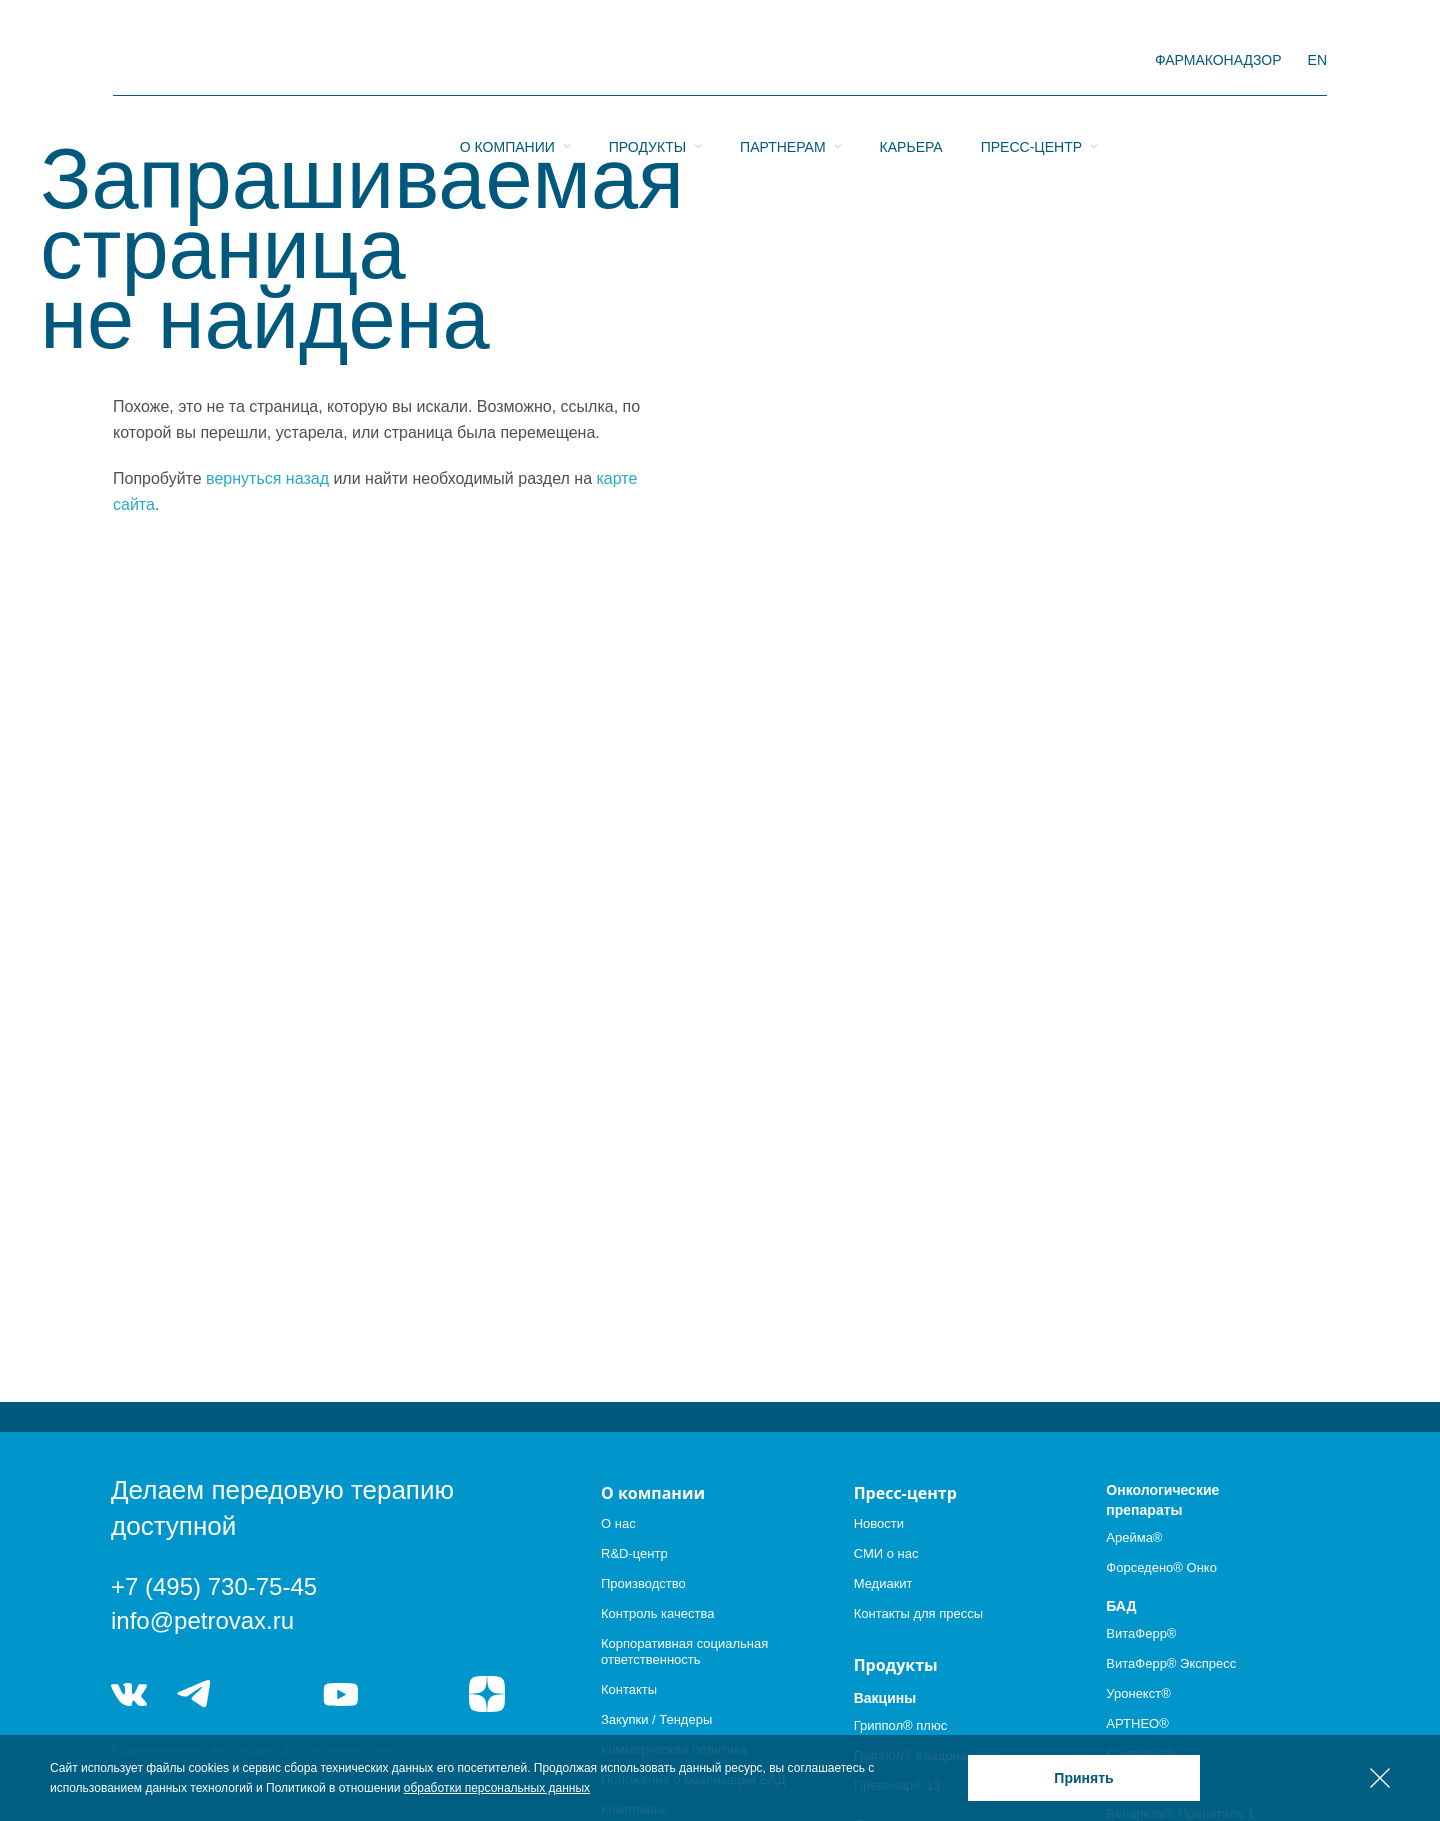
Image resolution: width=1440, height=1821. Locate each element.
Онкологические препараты (1162, 1500)
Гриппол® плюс (900, 1725)
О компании (507, 61)
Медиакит (883, 1583)
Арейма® (1134, 1537)
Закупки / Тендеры (656, 1719)
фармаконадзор (1218, 60)
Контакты (629, 1689)
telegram (195, 1694)
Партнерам (783, 61)
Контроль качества (657, 1613)
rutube (414, 1694)
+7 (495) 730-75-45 (214, 1586)
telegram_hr (267, 1694)
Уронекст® (1138, 1693)
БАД (1121, 1606)
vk (129, 1694)
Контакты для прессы (918, 1613)
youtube (341, 1694)
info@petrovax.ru (202, 1620)
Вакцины (885, 1698)
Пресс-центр (1031, 61)
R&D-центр (634, 1553)
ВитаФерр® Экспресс (1171, 1663)
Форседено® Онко (1161, 1567)
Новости (879, 1523)
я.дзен (487, 1694)
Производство (643, 1583)
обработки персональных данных (497, 1788)
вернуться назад (267, 478)
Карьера (911, 61)
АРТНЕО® (1137, 1723)
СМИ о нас (886, 1553)
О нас (618, 1523)
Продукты (647, 61)
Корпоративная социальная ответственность (684, 1651)
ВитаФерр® (1141, 1633)
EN (1317, 60)
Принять (1083, 1778)
